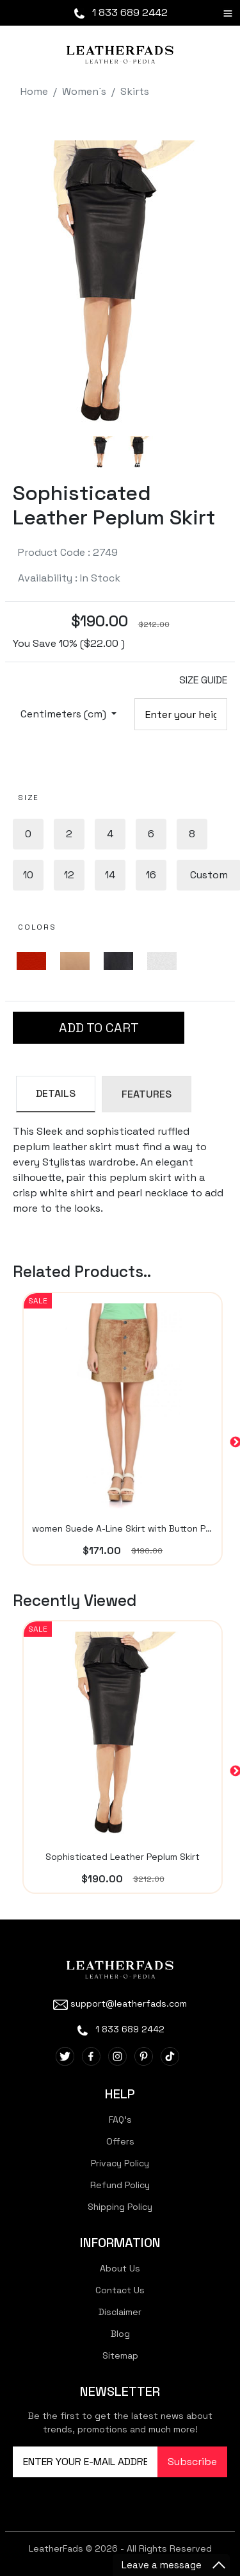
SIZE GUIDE (203, 680)
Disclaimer (120, 2312)
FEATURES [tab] (147, 1094)
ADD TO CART (99, 1027)
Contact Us (120, 2290)
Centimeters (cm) (64, 714)
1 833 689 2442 (120, 12)
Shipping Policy (120, 2206)
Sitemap (120, 2355)
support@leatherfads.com (120, 2003)
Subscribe (192, 2461)
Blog (120, 2333)
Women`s (84, 91)
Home (34, 91)
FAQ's (120, 2119)
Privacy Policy (120, 2163)
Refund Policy (120, 2185)
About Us (120, 2268)
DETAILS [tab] (56, 1093)
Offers (120, 2141)
